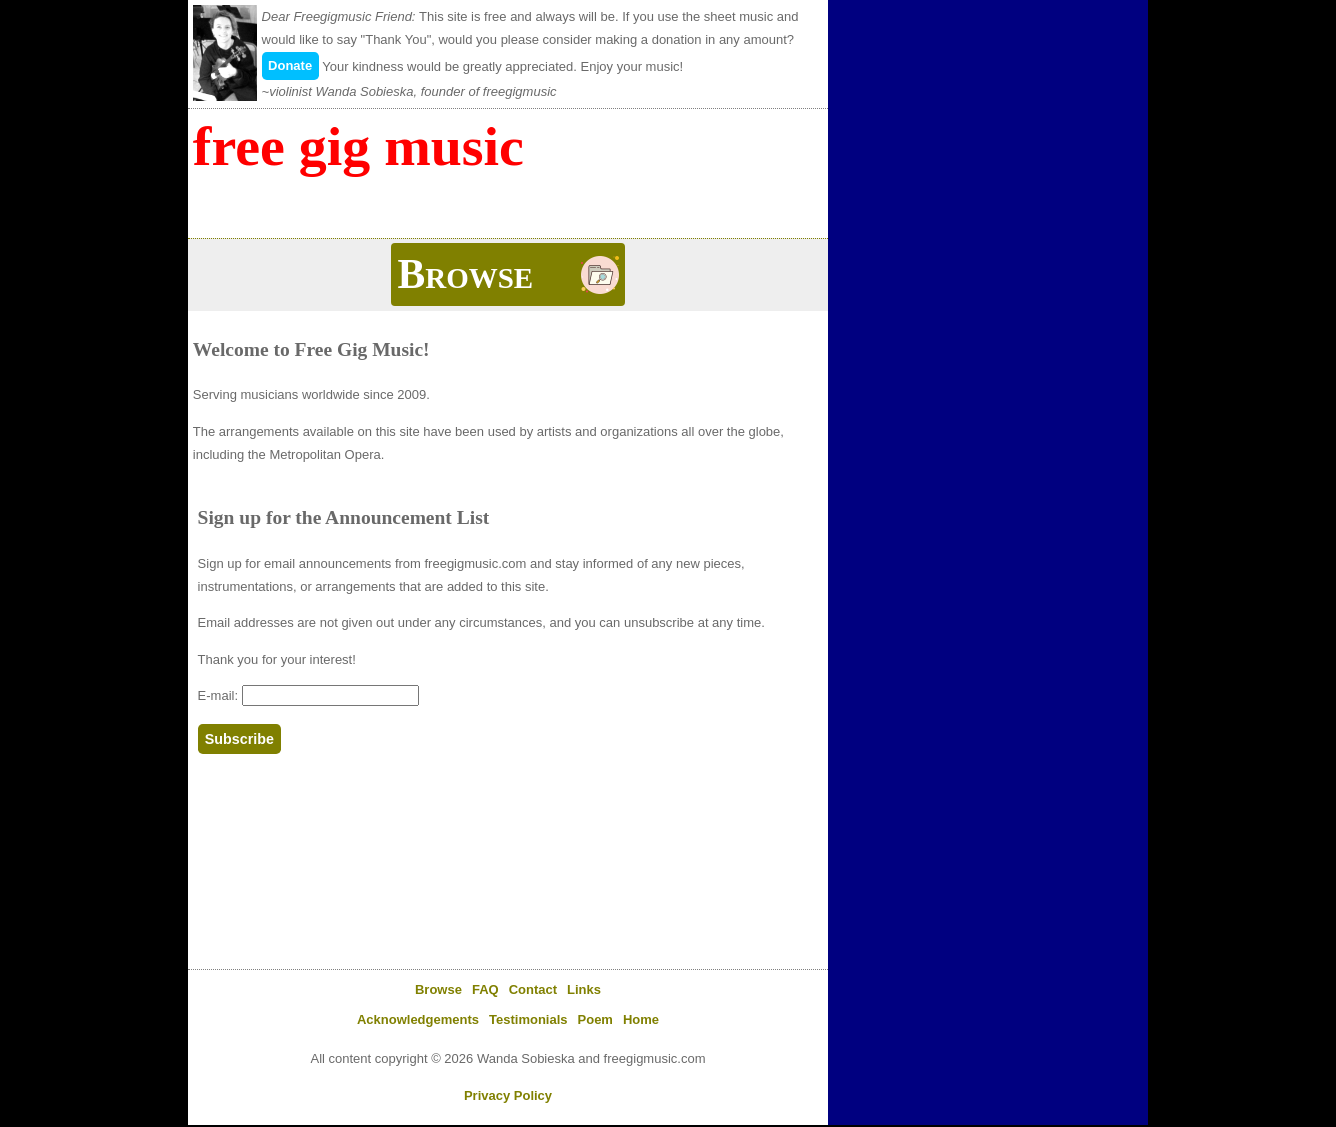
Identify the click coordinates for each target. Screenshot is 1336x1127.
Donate (290, 65)
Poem (595, 1019)
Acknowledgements (418, 1019)
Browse (438, 989)
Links (584, 989)
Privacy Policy (508, 1095)
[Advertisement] (988, 130)
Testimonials (528, 1019)
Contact (533, 989)
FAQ (485, 989)
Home (641, 1019)
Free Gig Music (358, 146)
